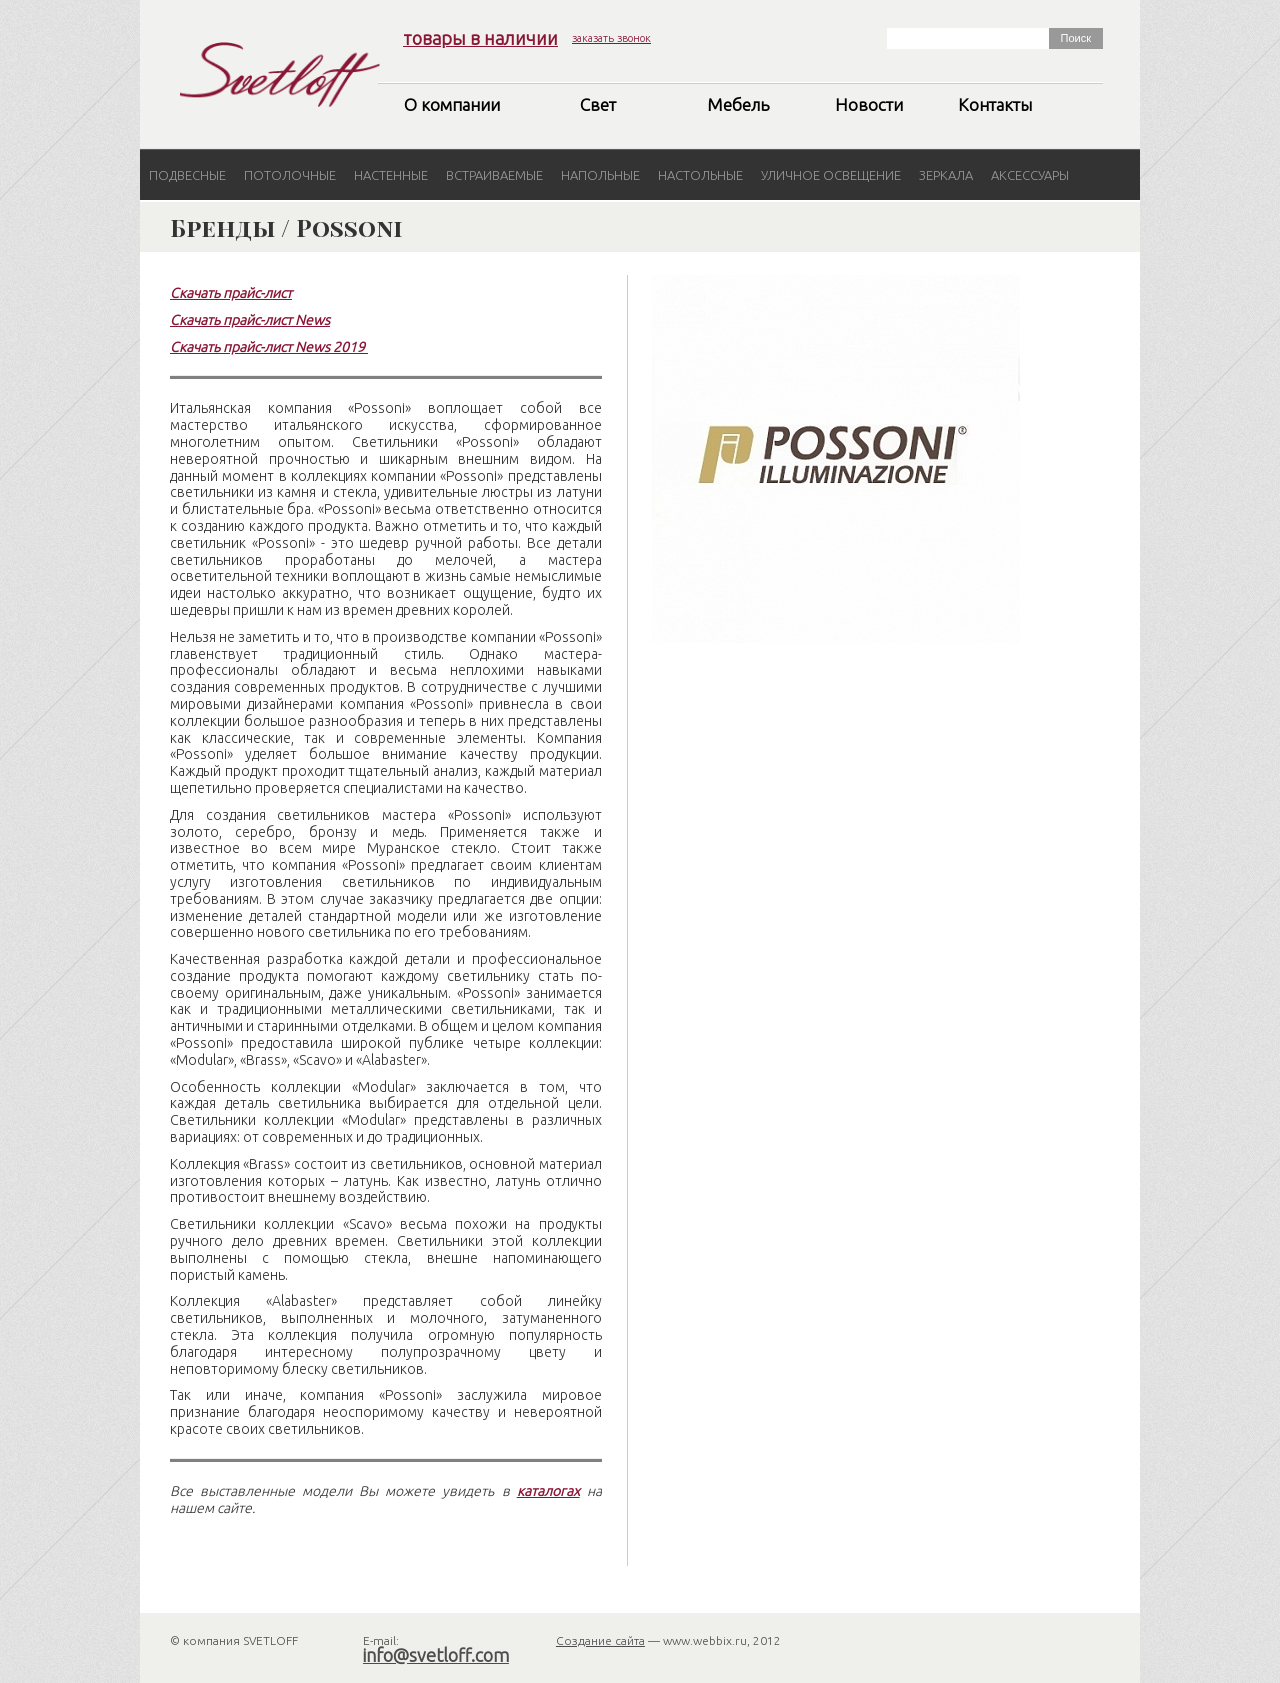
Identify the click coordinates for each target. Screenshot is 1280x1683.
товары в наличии (480, 38)
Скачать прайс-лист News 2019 (267, 347)
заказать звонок (611, 38)
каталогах (548, 1491)
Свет (598, 104)
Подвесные (187, 175)
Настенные (391, 175)
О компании (452, 104)
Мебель (738, 104)
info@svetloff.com (436, 1655)
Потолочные (290, 175)
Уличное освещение (831, 175)
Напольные (600, 175)
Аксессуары (1030, 175)
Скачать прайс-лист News (250, 320)
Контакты (995, 104)
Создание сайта (600, 1640)
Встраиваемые (494, 175)
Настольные (700, 175)
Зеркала (946, 175)
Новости (869, 104)
